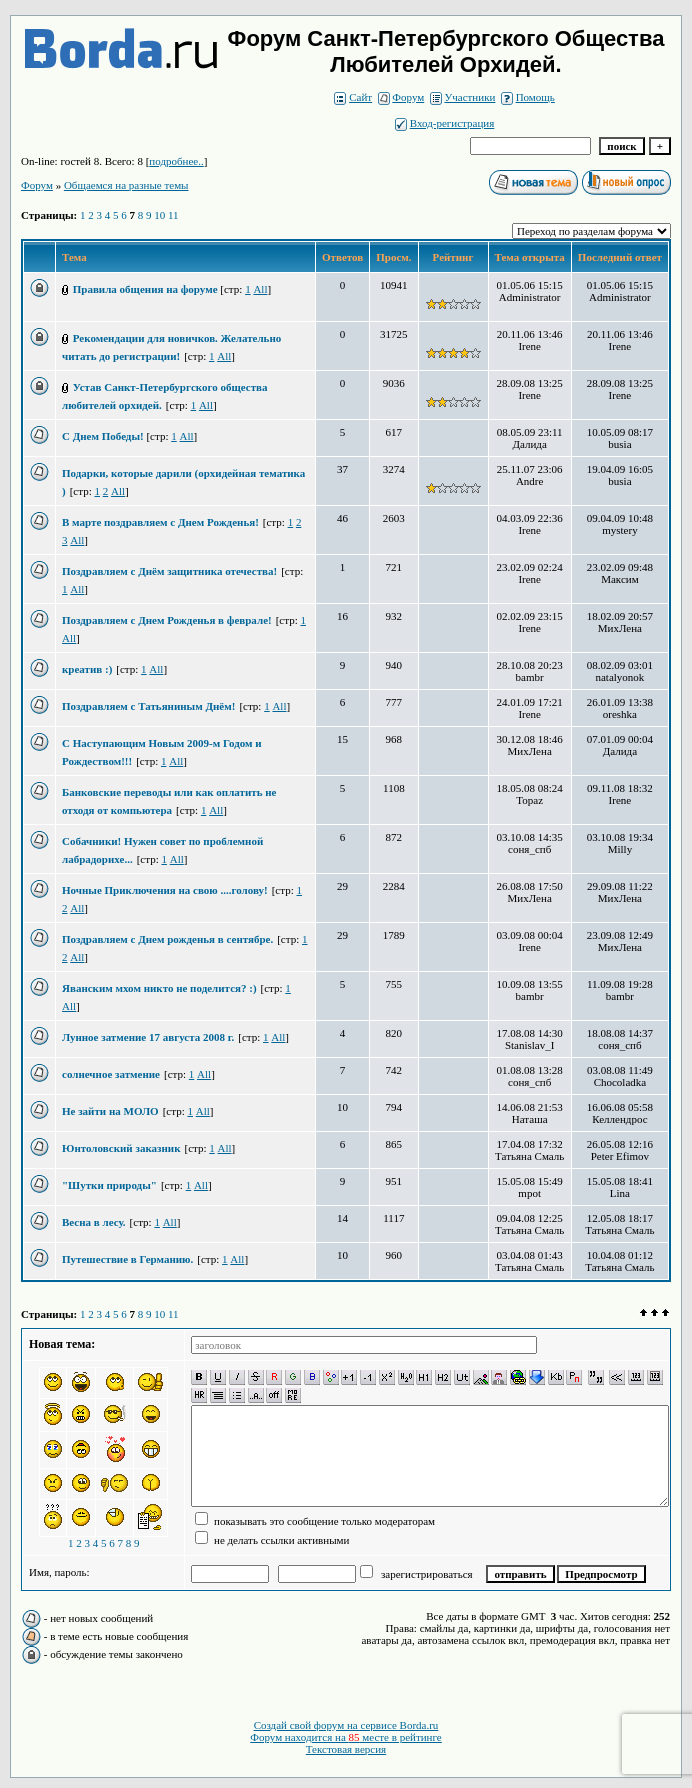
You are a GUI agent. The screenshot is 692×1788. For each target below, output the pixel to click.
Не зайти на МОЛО (110, 1111)
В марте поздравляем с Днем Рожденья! (160, 522)
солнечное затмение (111, 1074)
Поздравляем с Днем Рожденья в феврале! (167, 620)
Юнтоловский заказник (121, 1148)
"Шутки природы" (109, 1185)
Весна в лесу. (94, 1222)
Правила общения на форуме (147, 289)
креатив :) (87, 669)
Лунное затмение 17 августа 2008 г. (148, 1037)
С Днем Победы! (104, 436)
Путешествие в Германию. (127, 1259)
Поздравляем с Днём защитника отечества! (169, 571)
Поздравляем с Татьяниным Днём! (148, 706)
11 (173, 215)
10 (159, 215)
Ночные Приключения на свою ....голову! (165, 890)
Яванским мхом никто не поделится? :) (159, 988)
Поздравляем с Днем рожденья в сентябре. (167, 939)
